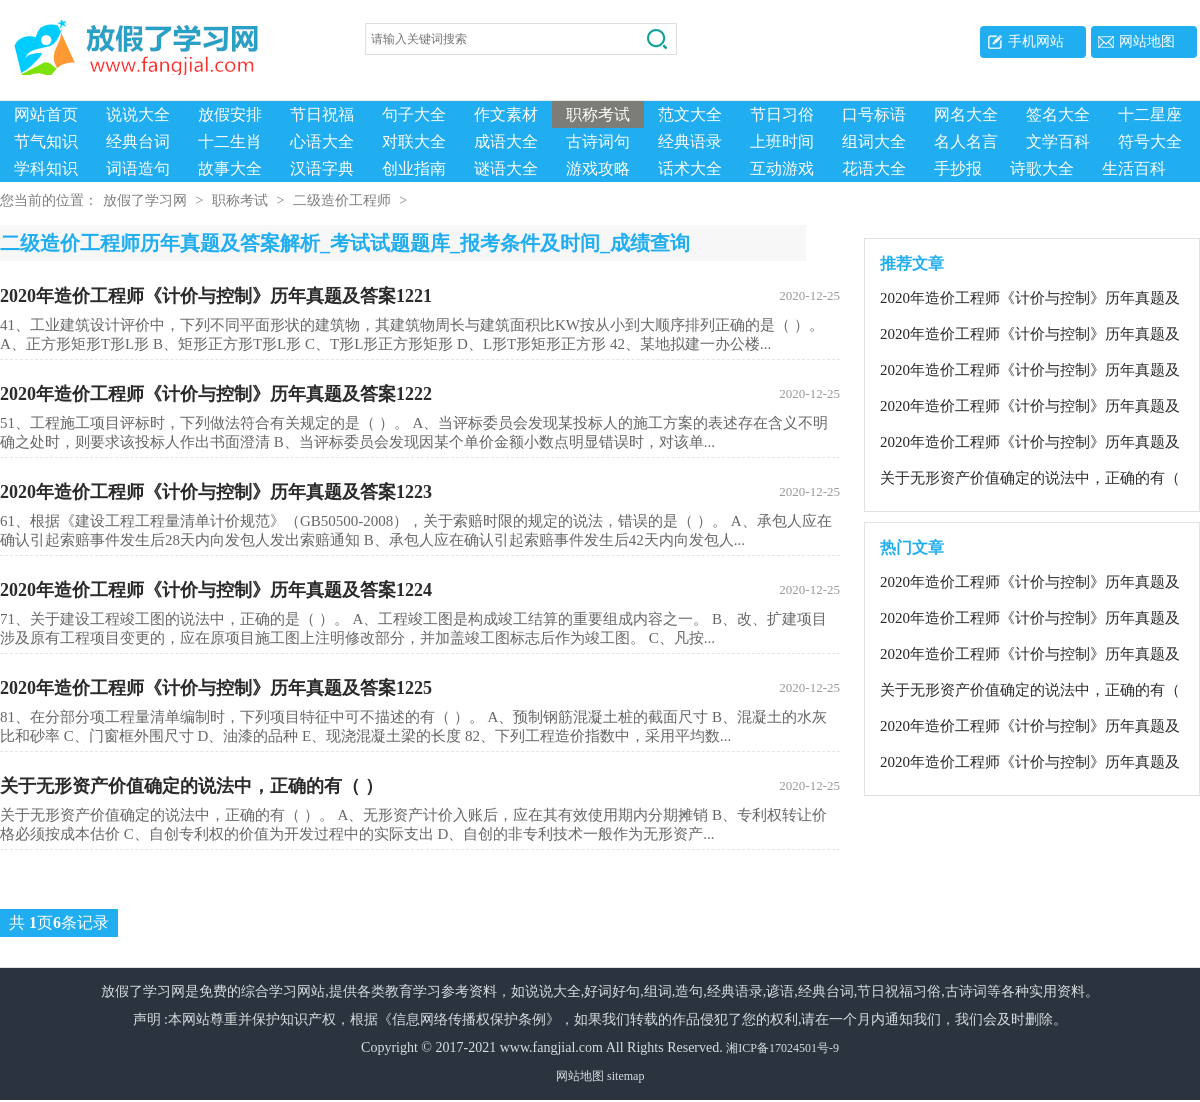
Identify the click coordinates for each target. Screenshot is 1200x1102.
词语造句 (138, 168)
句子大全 (414, 114)
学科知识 (46, 168)
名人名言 (966, 141)
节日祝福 (322, 114)
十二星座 (1150, 114)
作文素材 (506, 114)
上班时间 (782, 141)
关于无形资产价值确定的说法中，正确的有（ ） (420, 788)
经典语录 (690, 141)
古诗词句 (598, 141)
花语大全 (874, 168)
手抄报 (958, 168)
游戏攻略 (598, 168)
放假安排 (230, 114)
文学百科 (1058, 141)
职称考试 (598, 114)
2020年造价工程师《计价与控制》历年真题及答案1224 (420, 592)
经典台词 (138, 141)
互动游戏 (782, 168)
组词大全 (874, 141)
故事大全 (230, 168)
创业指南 (414, 168)
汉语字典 (322, 168)
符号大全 (1150, 141)
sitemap (625, 1078)
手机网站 (1036, 41)
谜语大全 (506, 168)
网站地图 (1147, 41)
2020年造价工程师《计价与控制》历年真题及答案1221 (420, 298)
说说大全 (138, 114)
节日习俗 (782, 114)
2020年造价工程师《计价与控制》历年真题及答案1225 (420, 690)
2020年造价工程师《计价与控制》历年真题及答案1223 (420, 494)
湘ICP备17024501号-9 (782, 1050)
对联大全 (414, 141)
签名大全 (1058, 114)
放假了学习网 (145, 202)
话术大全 (690, 168)
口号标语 (874, 114)
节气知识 (46, 141)
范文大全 (690, 114)
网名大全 (966, 114)
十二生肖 (230, 141)
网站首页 (46, 114)
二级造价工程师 (342, 202)
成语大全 (506, 141)
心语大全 (322, 141)
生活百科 (1134, 168)
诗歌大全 (1042, 168)
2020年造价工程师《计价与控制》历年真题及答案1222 (420, 396)
